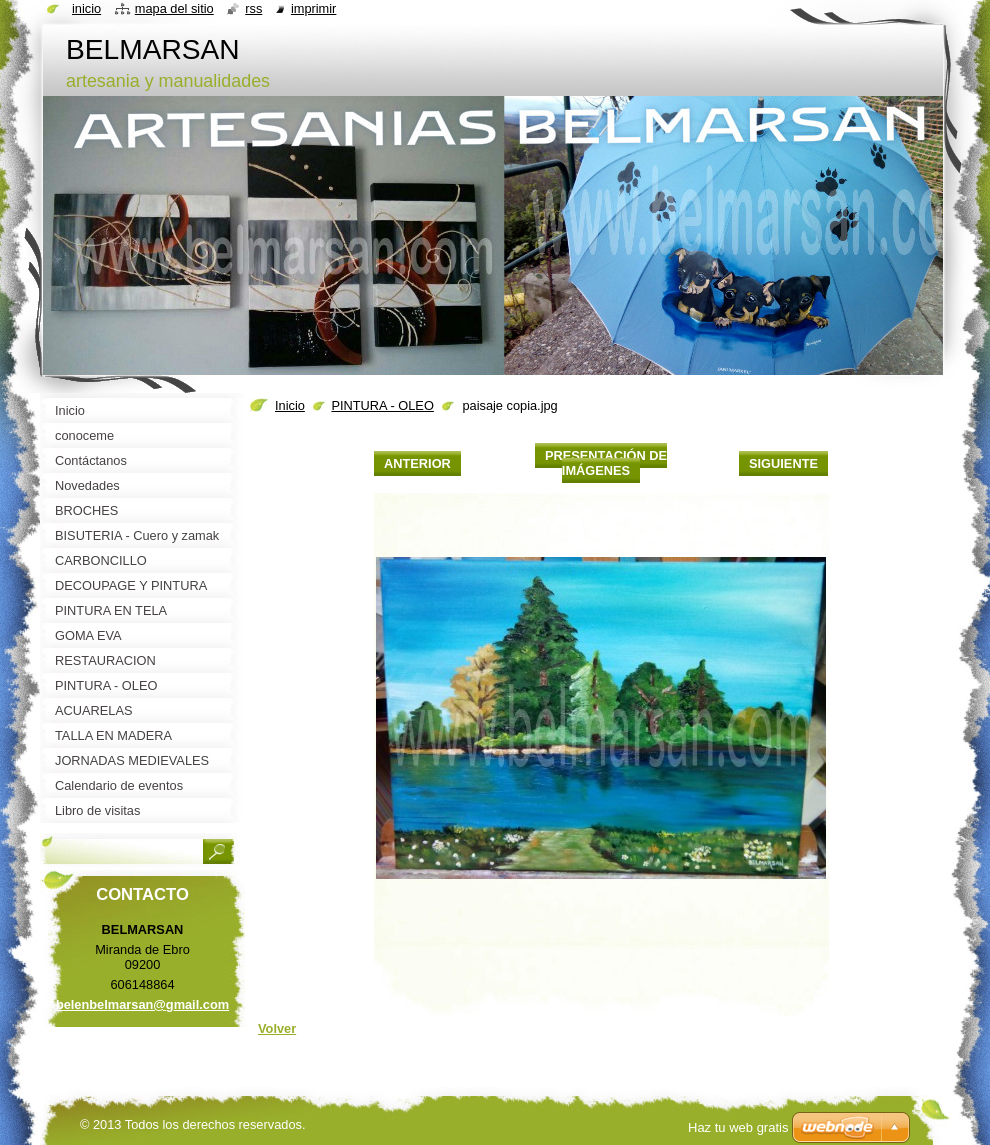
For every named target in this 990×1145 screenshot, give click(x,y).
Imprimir (314, 8)
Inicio (290, 405)
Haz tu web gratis (738, 1127)
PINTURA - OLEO (382, 405)
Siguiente (783, 463)
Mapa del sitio (174, 8)
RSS (253, 8)
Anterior (417, 463)
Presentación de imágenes (606, 463)
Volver (277, 1028)
